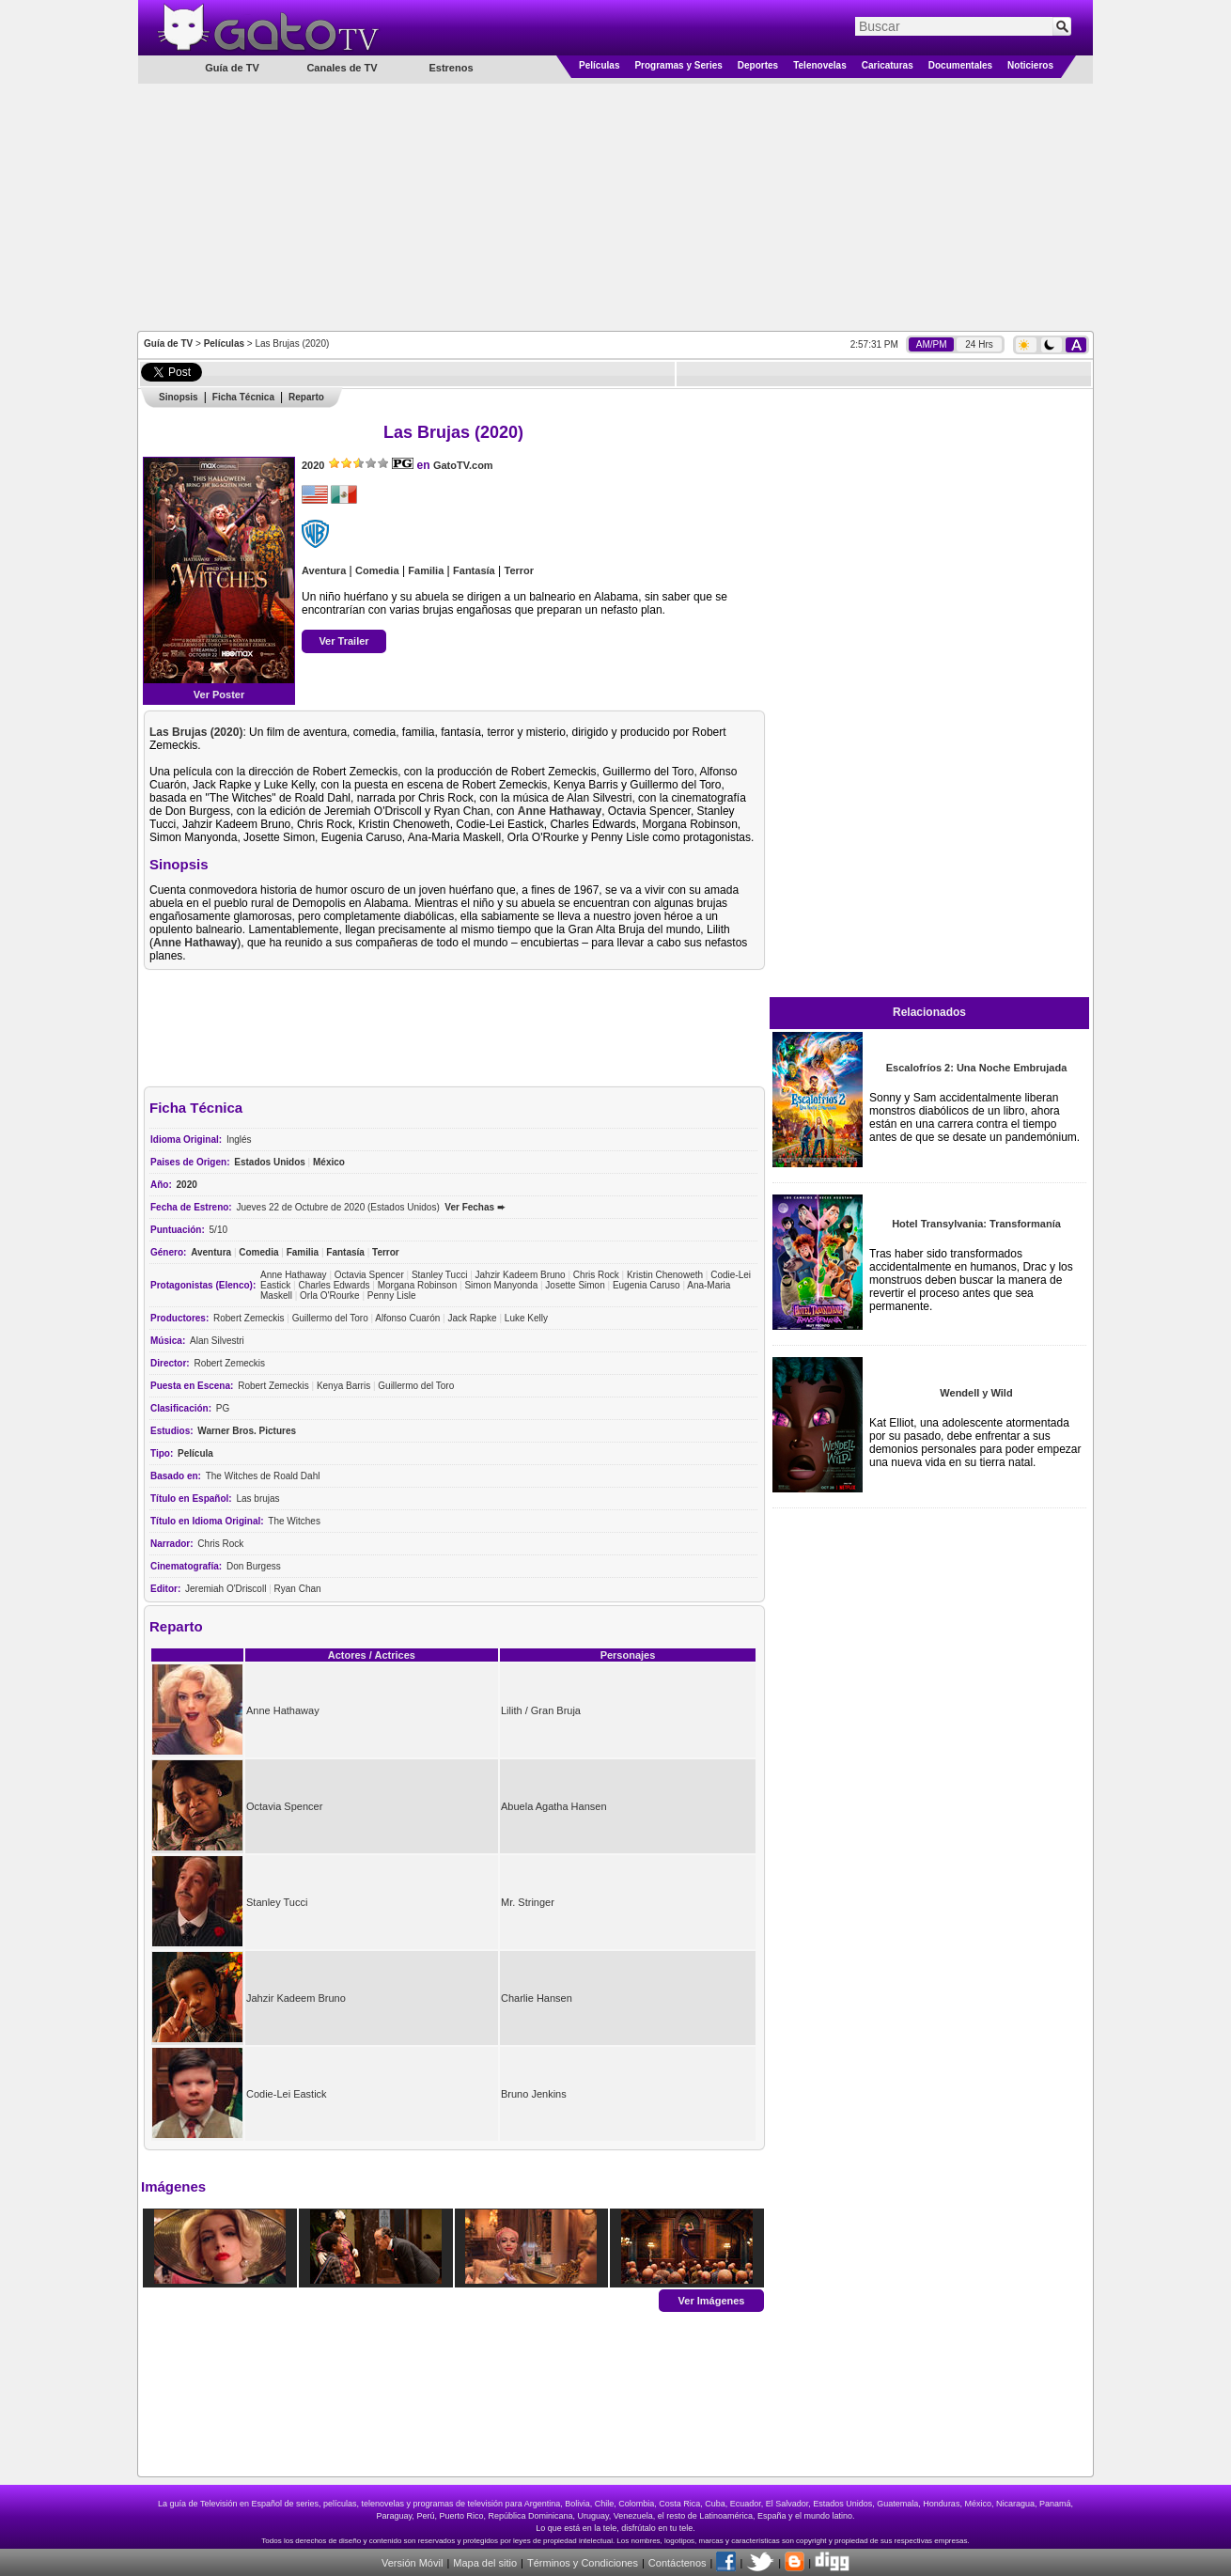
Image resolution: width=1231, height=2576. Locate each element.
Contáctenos (677, 2562)
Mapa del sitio (485, 2562)
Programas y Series (678, 65)
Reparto (306, 397)
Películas (599, 65)
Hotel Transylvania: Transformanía (976, 1223)
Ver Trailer (343, 641)
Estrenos (451, 67)
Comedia (376, 570)
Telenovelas (820, 65)
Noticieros (1030, 65)
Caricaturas (887, 65)
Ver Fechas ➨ (474, 1207)
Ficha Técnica (243, 397)
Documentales (960, 65)
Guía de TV (168, 343)
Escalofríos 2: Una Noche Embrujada (976, 1067)
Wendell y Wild (976, 1392)
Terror (519, 570)
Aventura (324, 570)
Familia (426, 570)
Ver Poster (219, 694)
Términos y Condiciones (582, 2562)
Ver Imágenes (711, 2299)
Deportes (758, 65)
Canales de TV (341, 67)
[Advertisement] (615, 205)
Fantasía (474, 570)
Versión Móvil (412, 2562)
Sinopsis (178, 397)
